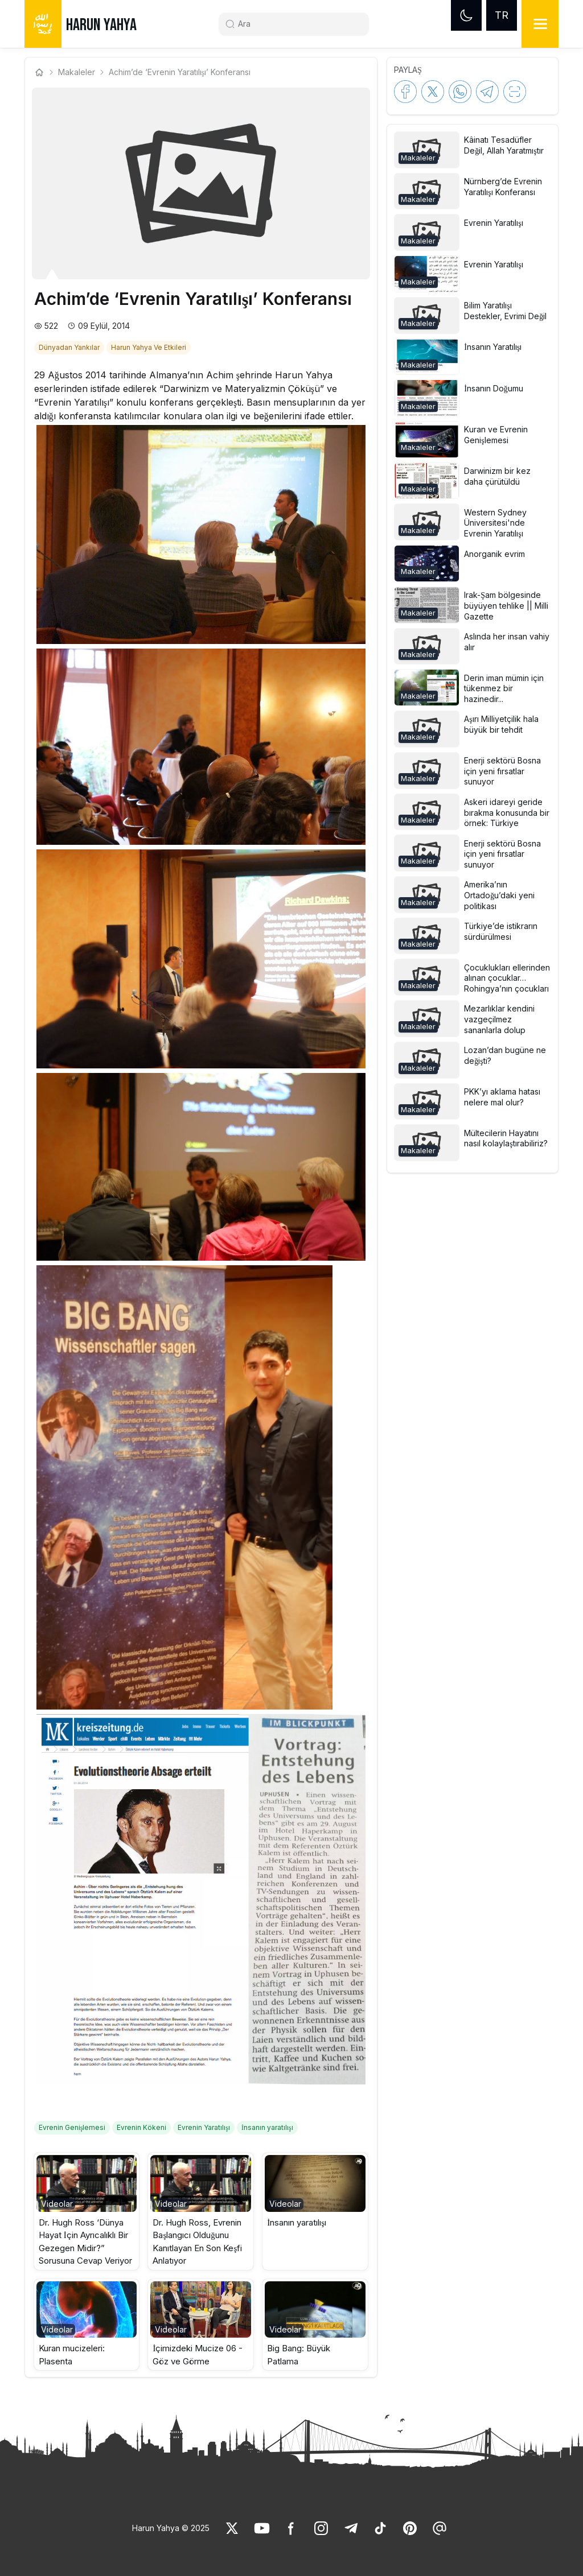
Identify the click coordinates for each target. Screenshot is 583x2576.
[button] (86, 2211)
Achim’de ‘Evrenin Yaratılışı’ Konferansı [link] (180, 72)
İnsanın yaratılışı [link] (296, 2222)
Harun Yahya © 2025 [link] (171, 2528)
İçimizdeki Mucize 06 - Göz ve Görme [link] (198, 2355)
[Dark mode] (466, 15)
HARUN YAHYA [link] (101, 25)
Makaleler (76, 72)
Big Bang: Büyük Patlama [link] (298, 2355)
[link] (70, 346)
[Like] (232, 2528)
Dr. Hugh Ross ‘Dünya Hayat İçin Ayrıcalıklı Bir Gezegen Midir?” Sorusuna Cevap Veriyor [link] (85, 2242)
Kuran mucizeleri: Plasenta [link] (72, 2355)
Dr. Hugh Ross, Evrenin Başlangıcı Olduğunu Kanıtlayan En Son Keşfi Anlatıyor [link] (197, 2242)
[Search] (298, 24)
